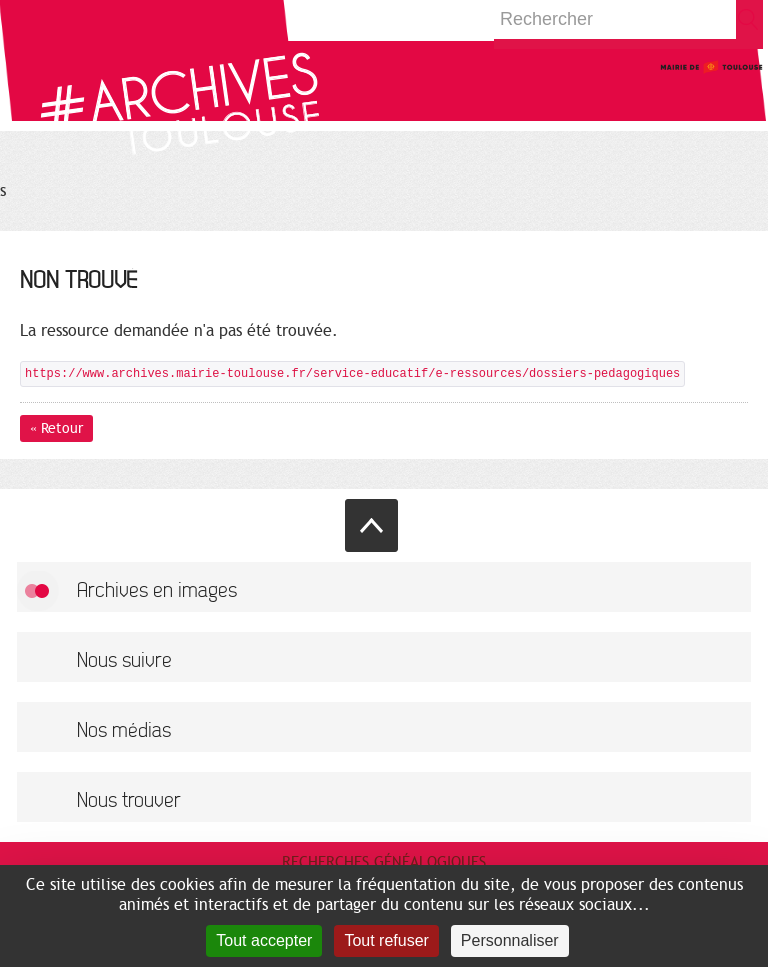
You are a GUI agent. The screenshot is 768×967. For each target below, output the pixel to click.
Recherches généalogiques (384, 862)
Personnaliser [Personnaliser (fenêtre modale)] (510, 940)
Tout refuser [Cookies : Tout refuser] (386, 940)
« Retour (56, 428)
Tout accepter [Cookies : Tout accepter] (264, 940)
